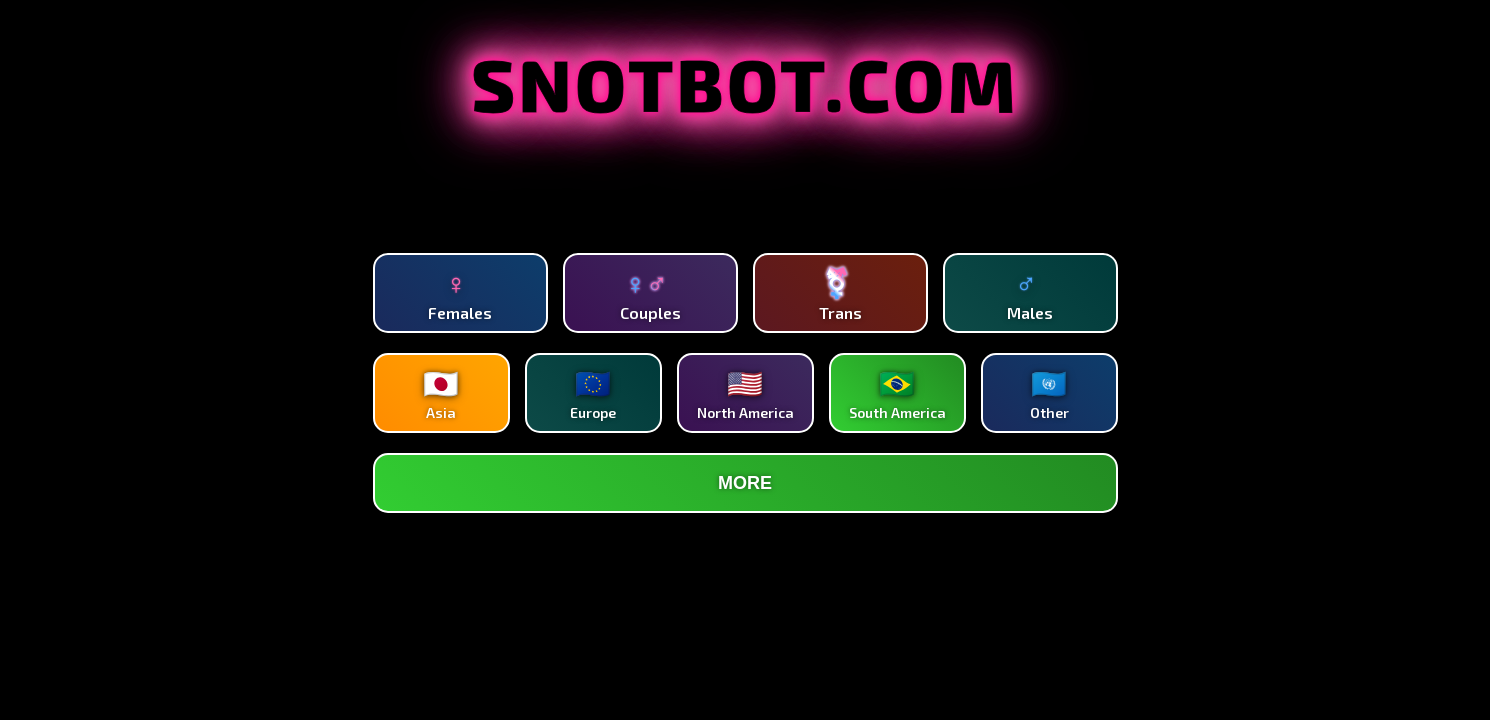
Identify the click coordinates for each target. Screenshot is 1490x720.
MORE (745, 483)
